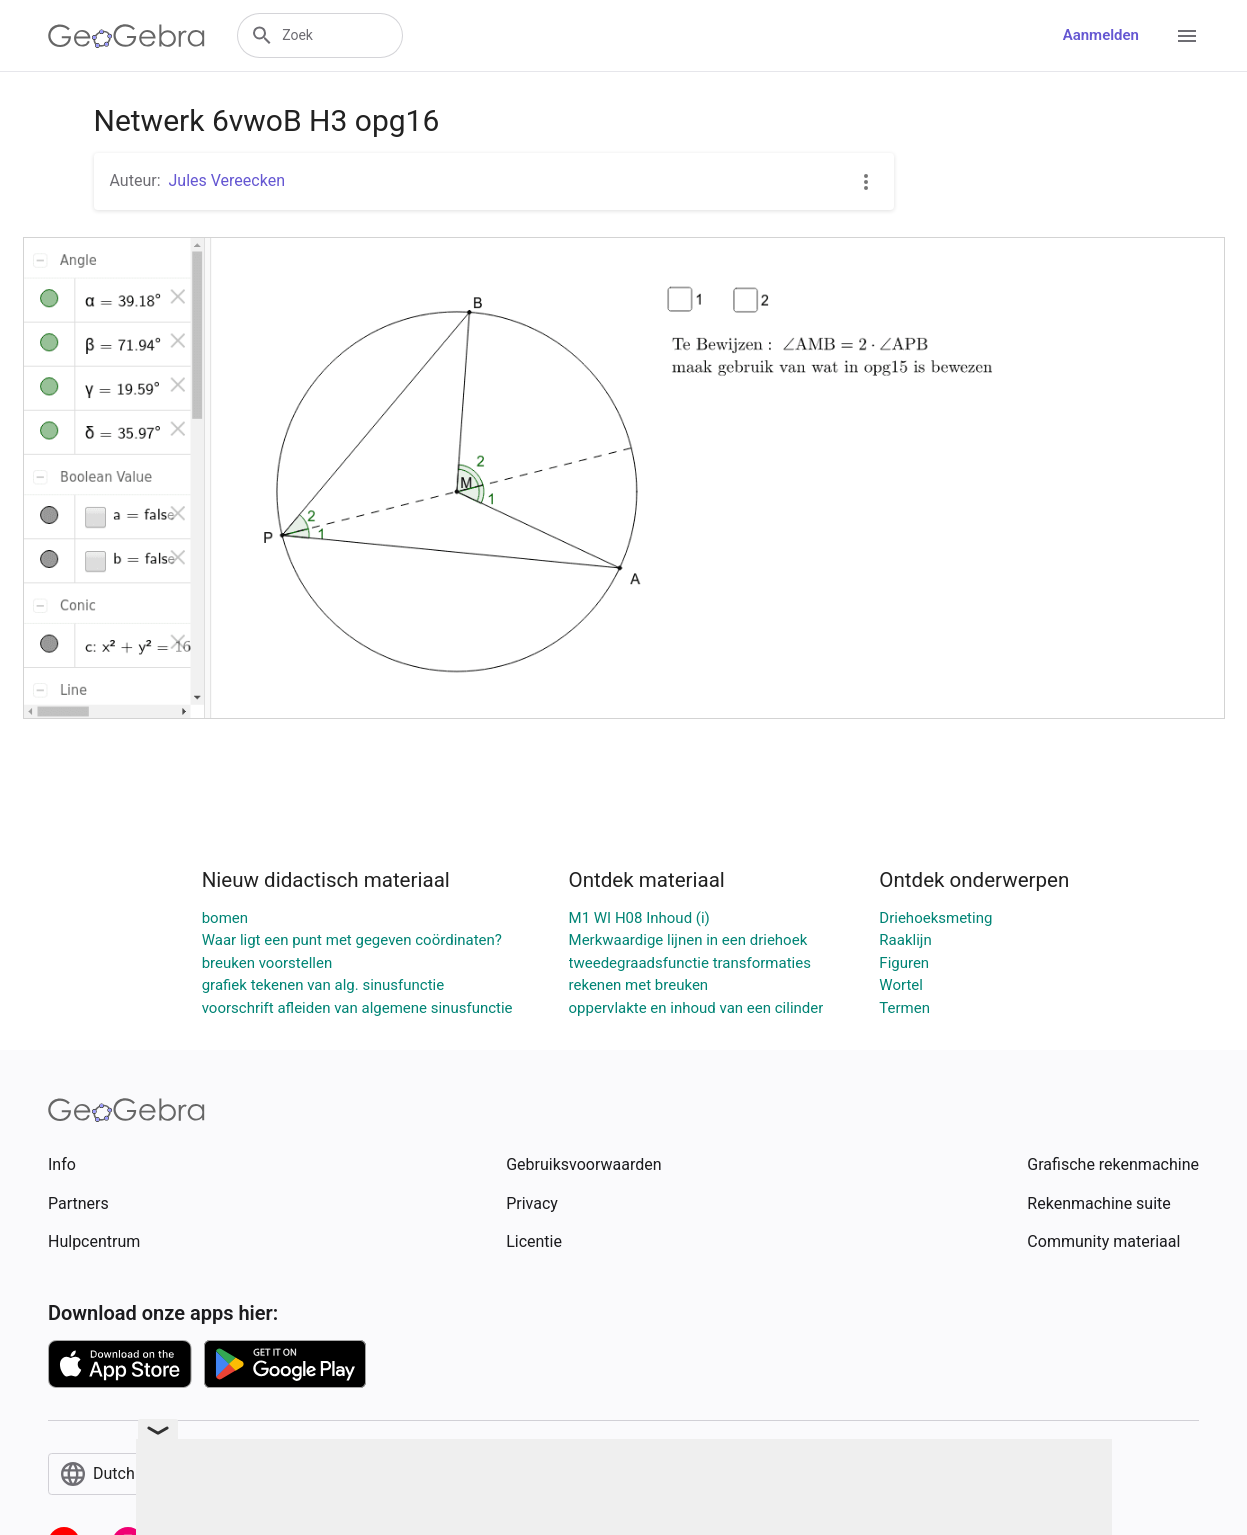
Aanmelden (1101, 35)
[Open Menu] (1187, 36)
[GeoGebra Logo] (126, 36)
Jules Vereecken (227, 180)
